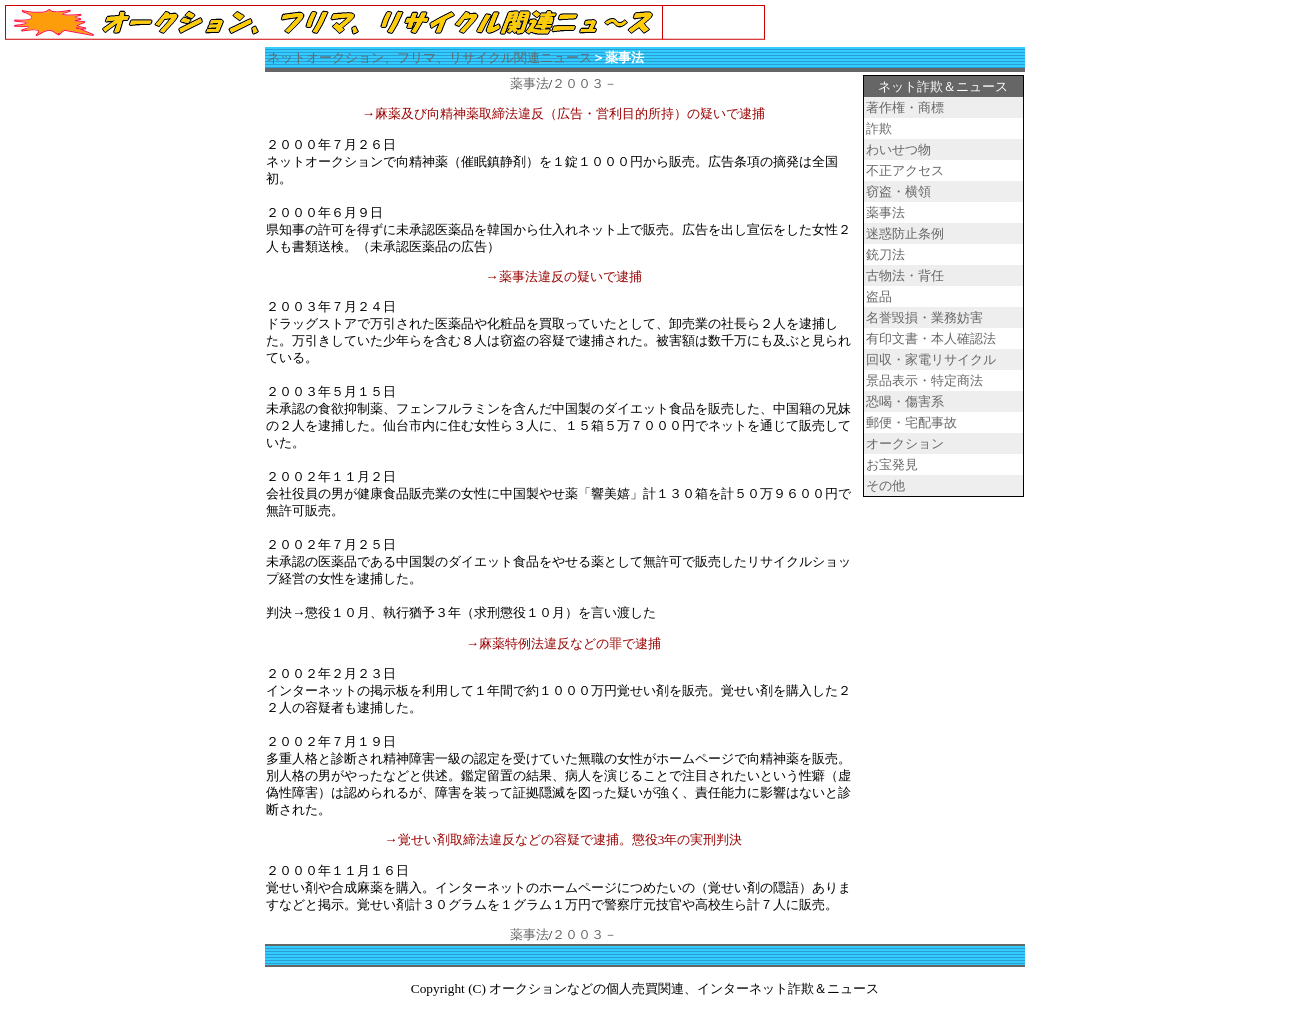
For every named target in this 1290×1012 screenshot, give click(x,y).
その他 (885, 485)
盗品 (879, 296)
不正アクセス (905, 170)
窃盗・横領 (898, 191)
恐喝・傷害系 (905, 401)
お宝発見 (892, 464)
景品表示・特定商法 (924, 380)
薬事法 (529, 83)
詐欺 (879, 128)
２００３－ (584, 83)
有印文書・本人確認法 (931, 338)
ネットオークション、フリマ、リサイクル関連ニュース (429, 57)
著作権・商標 (905, 107)
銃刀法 (885, 254)
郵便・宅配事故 (911, 422)
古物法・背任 (905, 275)
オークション (905, 443)
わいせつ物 (898, 149)
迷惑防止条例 (905, 233)
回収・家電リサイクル (931, 359)
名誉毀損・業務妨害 (924, 317)
